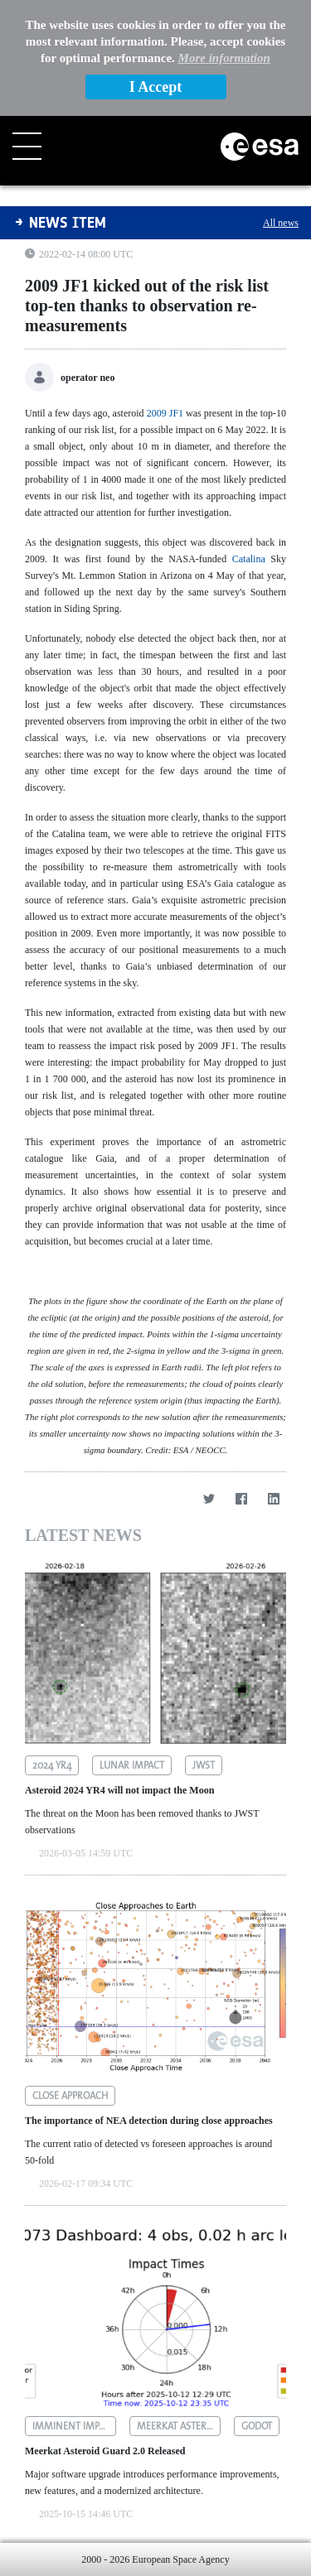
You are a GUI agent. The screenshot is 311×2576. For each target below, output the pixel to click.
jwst (203, 1765)
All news (281, 223)
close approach (70, 2095)
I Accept (155, 87)
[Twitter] (208, 1498)
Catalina (248, 559)
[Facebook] (241, 1498)
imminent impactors (74, 2426)
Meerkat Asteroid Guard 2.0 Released (105, 2451)
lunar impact (132, 1765)
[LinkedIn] (273, 1498)
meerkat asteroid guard (179, 2426)
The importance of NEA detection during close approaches (149, 2120)
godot (256, 2426)
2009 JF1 (165, 413)
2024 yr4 (51, 1765)
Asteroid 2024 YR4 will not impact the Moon (119, 1790)
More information (224, 58)
